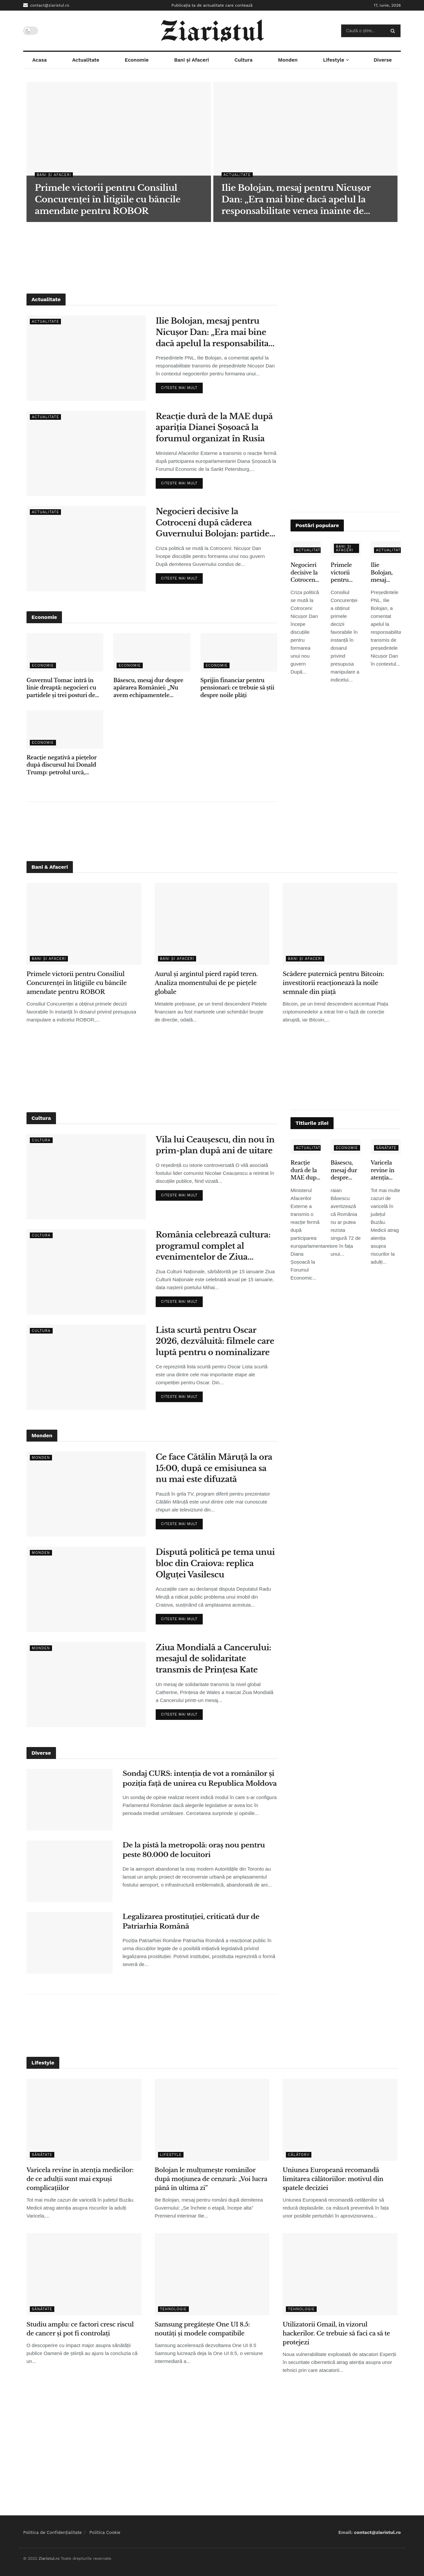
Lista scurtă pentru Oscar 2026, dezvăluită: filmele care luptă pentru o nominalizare (215, 1341)
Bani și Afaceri (191, 60)
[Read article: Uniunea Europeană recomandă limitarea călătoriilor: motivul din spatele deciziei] (340, 2120)
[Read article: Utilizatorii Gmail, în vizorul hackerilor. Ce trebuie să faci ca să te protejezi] (340, 2274)
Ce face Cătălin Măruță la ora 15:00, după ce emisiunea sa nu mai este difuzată (214, 1468)
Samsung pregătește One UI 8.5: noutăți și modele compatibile (202, 2329)
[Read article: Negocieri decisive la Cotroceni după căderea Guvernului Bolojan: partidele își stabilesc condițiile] (86, 548)
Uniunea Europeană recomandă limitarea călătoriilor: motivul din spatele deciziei (333, 2179)
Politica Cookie (105, 2532)
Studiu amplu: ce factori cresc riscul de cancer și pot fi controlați (80, 2329)
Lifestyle (333, 60)
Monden (287, 60)
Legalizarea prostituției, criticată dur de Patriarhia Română (191, 1921)
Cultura (244, 60)
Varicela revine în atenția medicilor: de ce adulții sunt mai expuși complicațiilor (386, 1170)
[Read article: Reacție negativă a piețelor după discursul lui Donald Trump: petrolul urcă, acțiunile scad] (64, 729)
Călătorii (298, 2155)
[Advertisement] (212, 257)
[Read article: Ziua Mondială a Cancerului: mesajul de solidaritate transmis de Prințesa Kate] (86, 1684)
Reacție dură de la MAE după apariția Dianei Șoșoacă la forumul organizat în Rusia (214, 427)
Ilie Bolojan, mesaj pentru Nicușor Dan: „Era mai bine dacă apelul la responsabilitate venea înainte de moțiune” (216, 332)
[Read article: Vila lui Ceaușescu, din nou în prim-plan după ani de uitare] (86, 1176)
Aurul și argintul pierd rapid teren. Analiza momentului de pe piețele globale (206, 983)
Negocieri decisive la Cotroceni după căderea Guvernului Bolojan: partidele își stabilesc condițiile (216, 523)
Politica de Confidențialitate (52, 2532)
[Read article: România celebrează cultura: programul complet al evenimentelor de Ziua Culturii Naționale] (86, 1271)
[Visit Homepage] (212, 30)
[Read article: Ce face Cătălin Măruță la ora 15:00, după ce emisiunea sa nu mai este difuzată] (86, 1494)
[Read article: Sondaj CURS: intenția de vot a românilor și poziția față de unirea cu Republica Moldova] (69, 1800)
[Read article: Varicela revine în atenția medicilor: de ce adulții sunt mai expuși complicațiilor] (83, 2120)
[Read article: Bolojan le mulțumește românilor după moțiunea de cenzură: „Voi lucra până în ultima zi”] (212, 2120)
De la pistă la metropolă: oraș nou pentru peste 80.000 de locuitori (194, 1850)
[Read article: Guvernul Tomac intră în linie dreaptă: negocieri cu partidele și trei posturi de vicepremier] (64, 652)
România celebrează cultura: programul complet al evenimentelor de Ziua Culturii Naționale (213, 1246)
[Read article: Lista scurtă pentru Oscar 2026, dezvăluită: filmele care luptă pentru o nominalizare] (86, 1367)
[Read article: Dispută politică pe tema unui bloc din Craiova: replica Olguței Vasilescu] (86, 1589)
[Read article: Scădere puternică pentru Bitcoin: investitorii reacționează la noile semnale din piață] (340, 924)
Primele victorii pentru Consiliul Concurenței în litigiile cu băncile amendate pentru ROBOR (346, 572)
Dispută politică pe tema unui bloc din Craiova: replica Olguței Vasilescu (215, 1563)
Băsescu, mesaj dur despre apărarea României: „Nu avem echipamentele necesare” (148, 688)
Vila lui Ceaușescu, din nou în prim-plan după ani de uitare (215, 1145)
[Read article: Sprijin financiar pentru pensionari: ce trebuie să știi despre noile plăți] (238, 652)
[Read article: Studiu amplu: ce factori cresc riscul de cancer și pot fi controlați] (83, 2274)
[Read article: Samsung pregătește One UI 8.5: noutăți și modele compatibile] (212, 2274)
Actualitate (85, 60)
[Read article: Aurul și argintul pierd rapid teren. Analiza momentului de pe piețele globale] (212, 924)
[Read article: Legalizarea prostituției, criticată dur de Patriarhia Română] (69, 1943)
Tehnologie (173, 2309)
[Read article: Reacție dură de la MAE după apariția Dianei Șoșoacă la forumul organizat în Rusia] (86, 453)
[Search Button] (394, 30)
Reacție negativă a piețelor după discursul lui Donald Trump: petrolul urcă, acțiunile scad (61, 765)
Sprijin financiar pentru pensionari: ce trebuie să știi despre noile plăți (237, 687)
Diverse (383, 60)
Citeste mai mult (182, 386)
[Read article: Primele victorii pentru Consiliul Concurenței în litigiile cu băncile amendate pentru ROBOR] (83, 924)
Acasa (39, 60)
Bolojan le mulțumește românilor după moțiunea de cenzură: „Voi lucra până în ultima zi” (211, 2179)
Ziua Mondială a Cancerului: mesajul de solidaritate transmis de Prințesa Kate (213, 1658)
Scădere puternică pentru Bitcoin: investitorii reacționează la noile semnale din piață (333, 983)
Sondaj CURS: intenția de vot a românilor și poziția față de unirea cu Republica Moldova (200, 1778)
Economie (137, 60)
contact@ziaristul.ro (46, 5)
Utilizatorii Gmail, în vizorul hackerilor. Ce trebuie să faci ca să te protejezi (336, 2333)
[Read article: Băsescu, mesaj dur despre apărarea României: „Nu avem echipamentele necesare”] (151, 652)
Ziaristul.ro (48, 2558)
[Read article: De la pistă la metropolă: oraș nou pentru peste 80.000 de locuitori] (69, 1871)
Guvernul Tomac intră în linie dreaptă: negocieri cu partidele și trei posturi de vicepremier (61, 688)
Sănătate (386, 1148)
